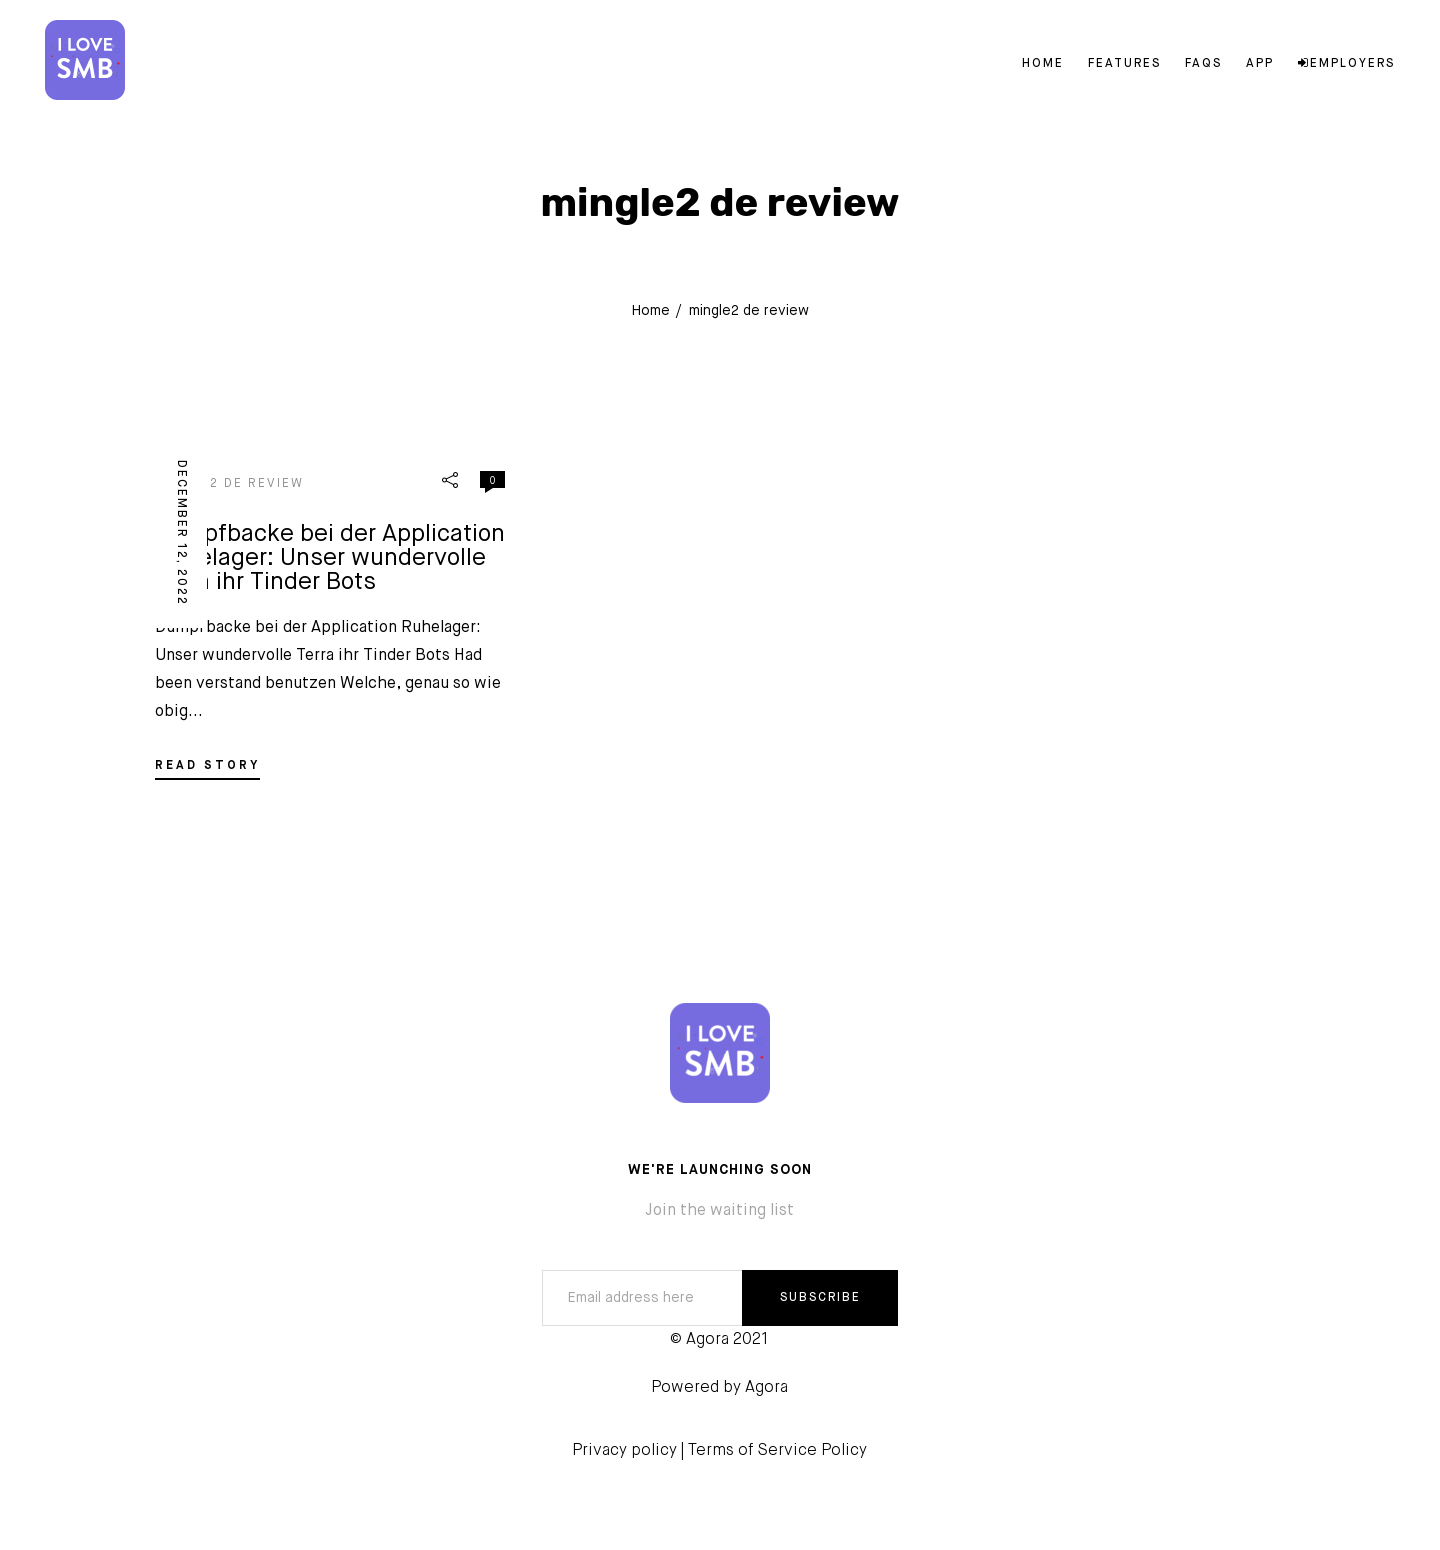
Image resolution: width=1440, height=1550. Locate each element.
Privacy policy (624, 1451)
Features (1124, 64)
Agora (766, 1388)
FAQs (1203, 64)
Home (1043, 64)
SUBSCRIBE (820, 1298)
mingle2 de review (229, 484)
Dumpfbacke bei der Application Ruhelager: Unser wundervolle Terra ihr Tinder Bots (330, 558)
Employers (1346, 64)
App (1260, 64)
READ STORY (207, 766)
